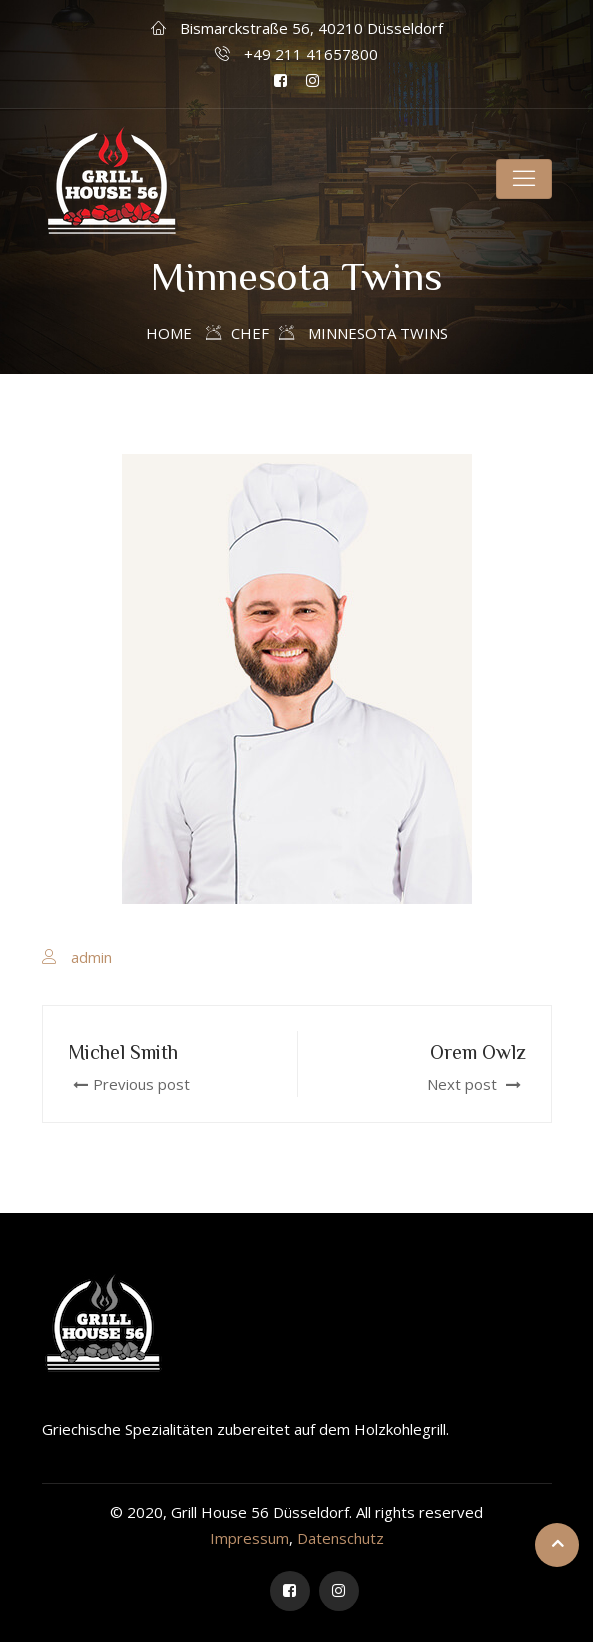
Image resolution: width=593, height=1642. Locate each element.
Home (169, 333)
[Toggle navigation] (524, 179)
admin (91, 957)
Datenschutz (340, 1538)
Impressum (249, 1538)
